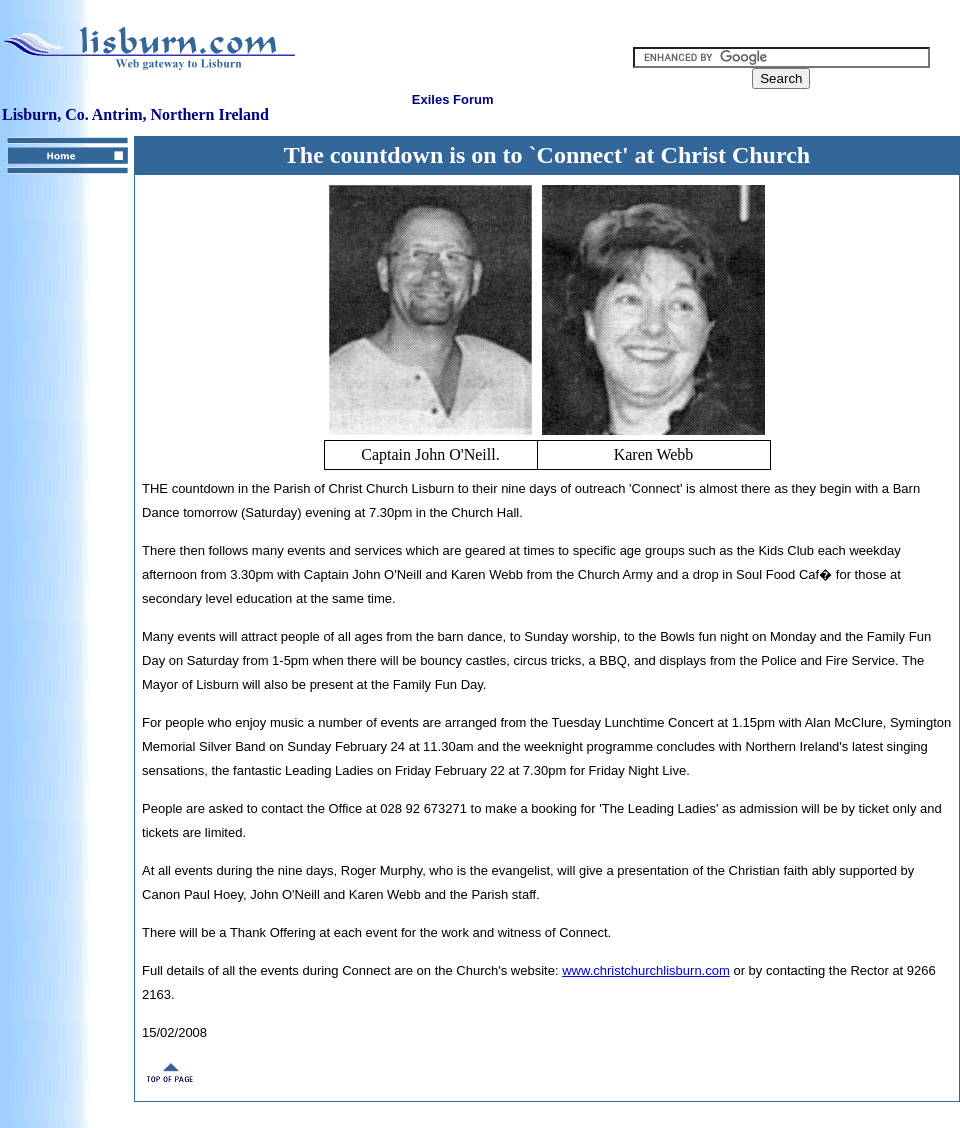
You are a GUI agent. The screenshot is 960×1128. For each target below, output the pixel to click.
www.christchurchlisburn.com (646, 970)
